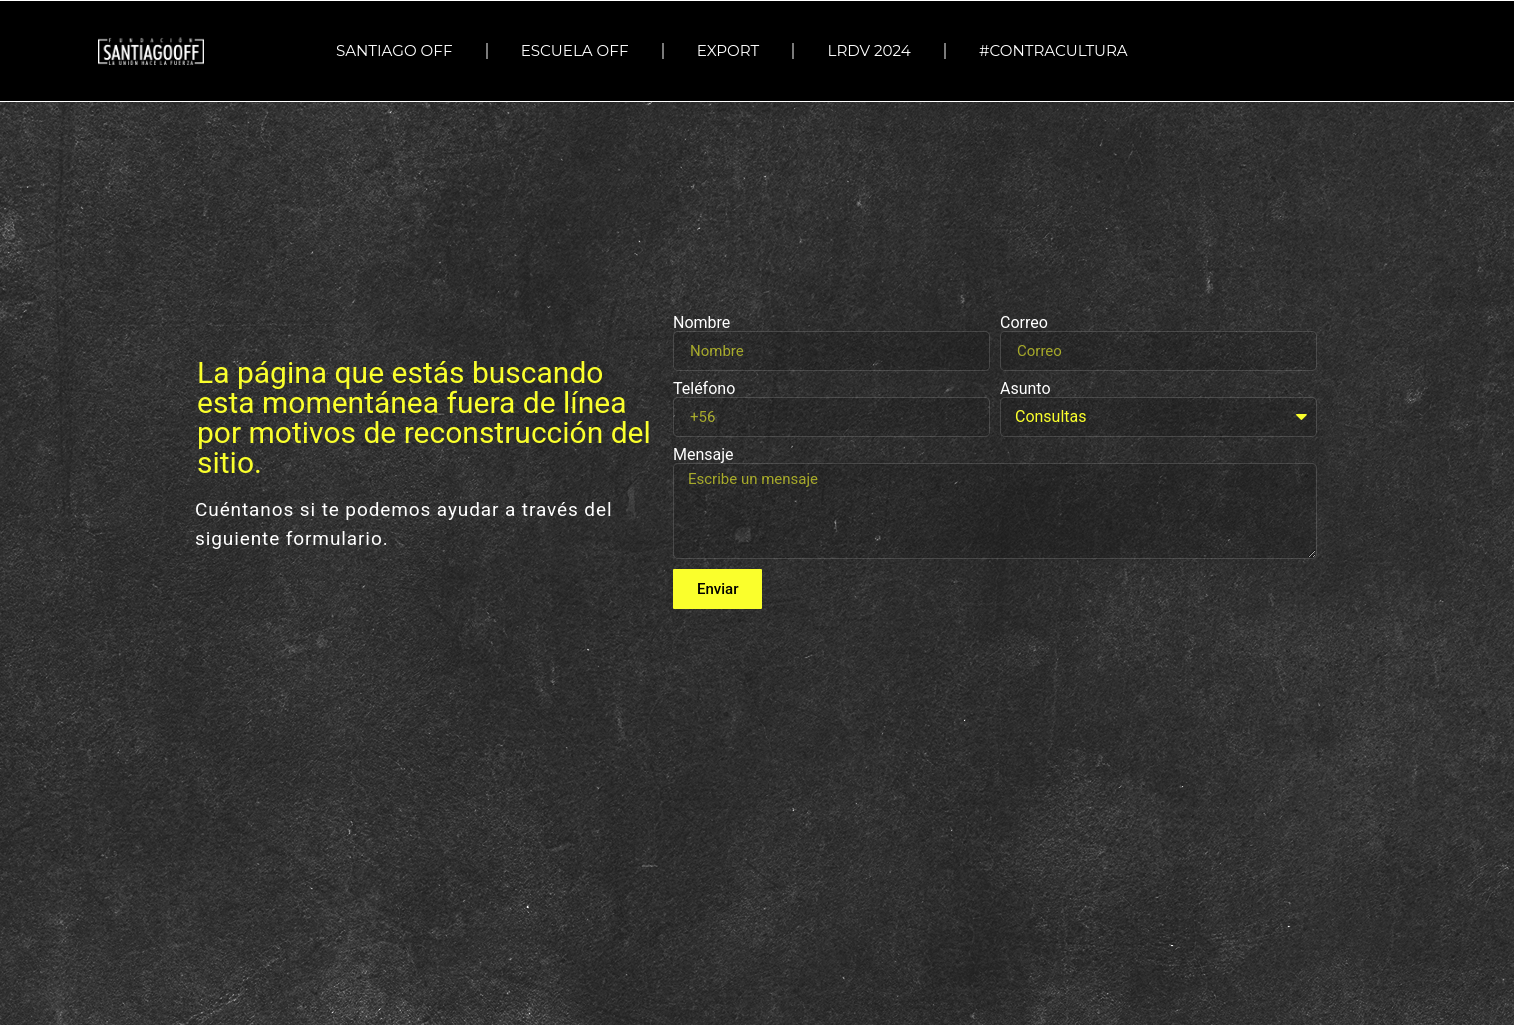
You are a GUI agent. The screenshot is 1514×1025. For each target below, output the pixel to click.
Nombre (701, 323)
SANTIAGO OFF (394, 50)
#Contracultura (1058, 51)
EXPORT (728, 50)
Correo (1024, 323)
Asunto (1025, 389)
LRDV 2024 (868, 50)
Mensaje (703, 455)
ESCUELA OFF (575, 50)
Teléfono (704, 389)
